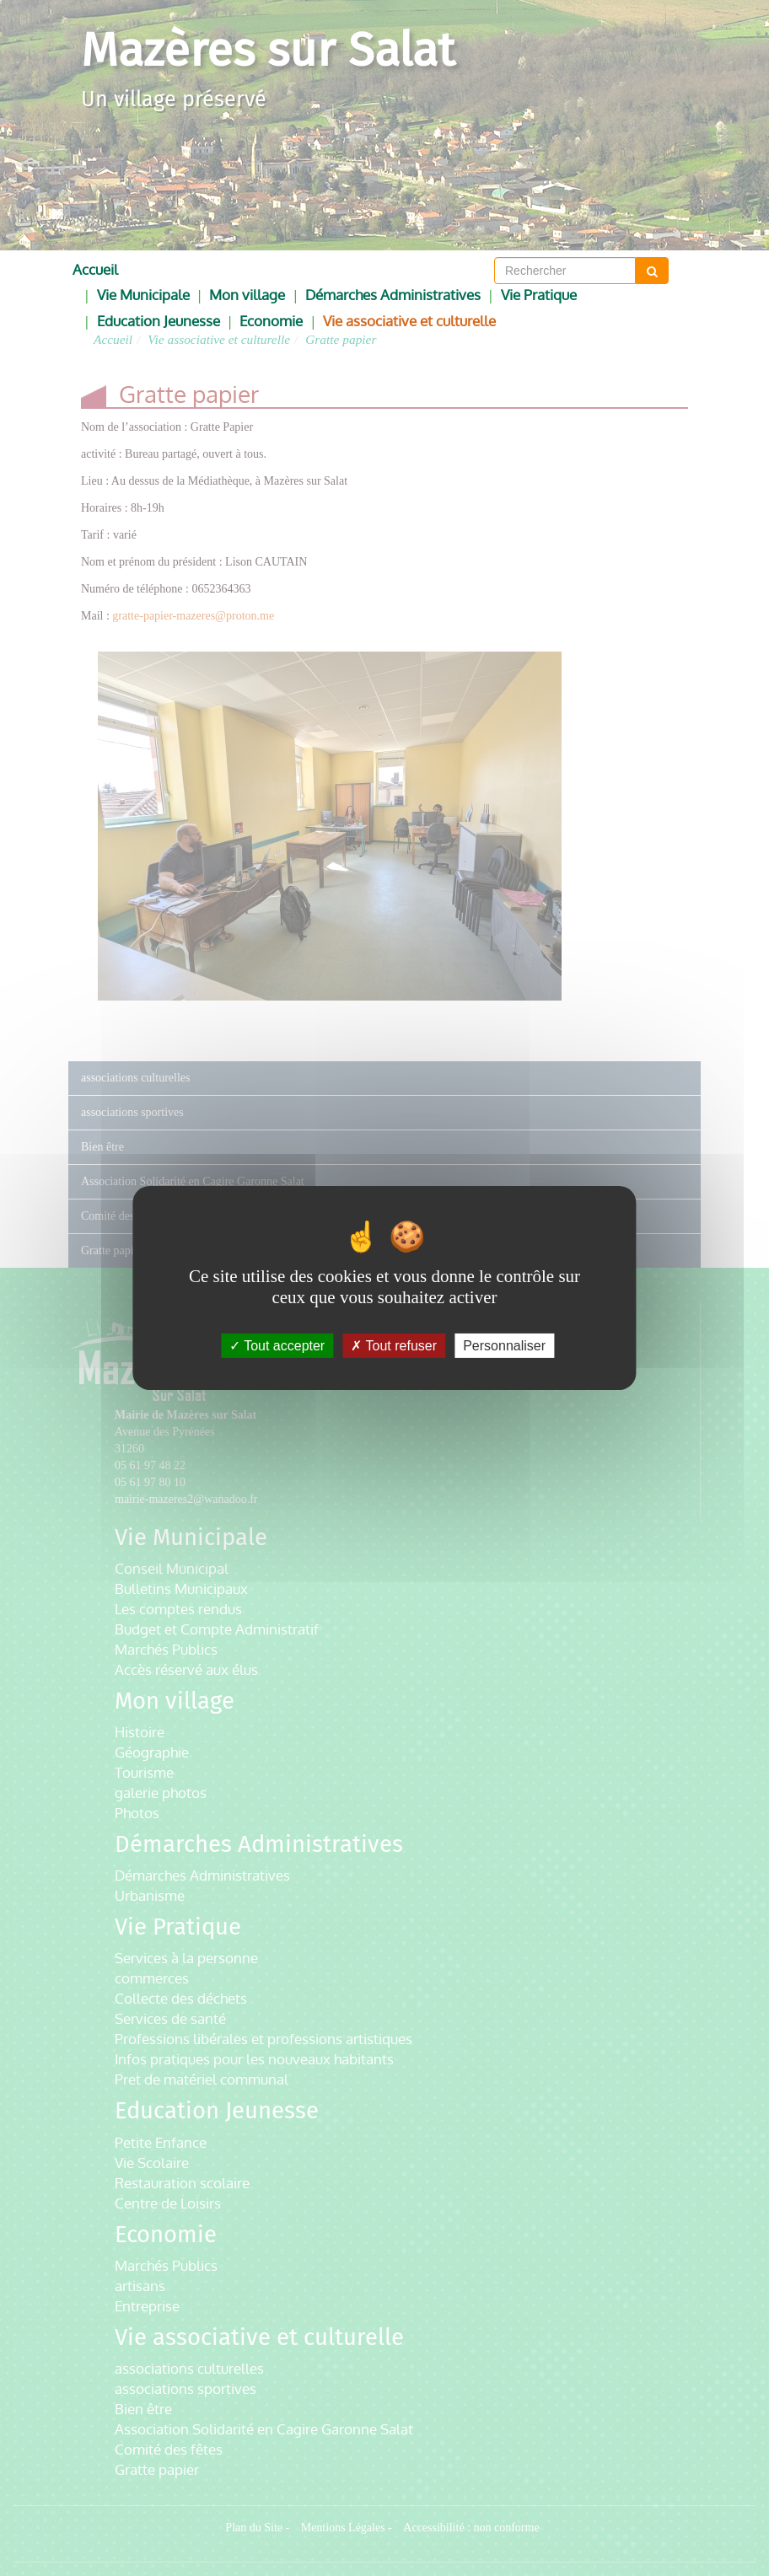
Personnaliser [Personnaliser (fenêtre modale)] (504, 1346)
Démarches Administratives (393, 294)
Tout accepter (277, 1346)
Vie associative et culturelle (409, 321)
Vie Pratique (539, 294)
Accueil (95, 269)
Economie (271, 321)
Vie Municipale (143, 294)
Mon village (247, 294)
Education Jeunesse (158, 321)
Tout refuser (394, 1346)
